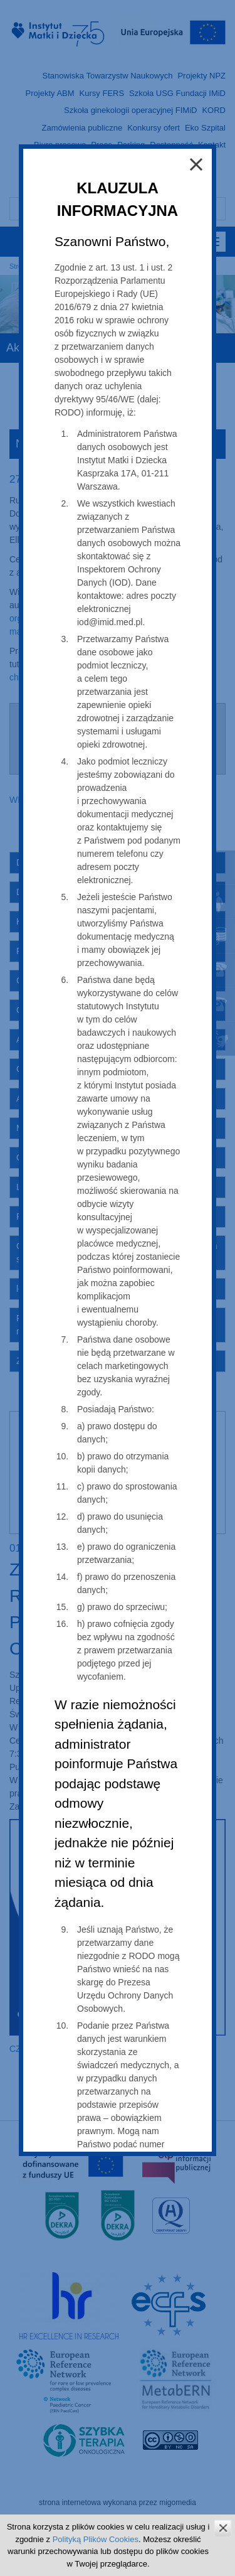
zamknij (223, 2528)
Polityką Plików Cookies (95, 2539)
